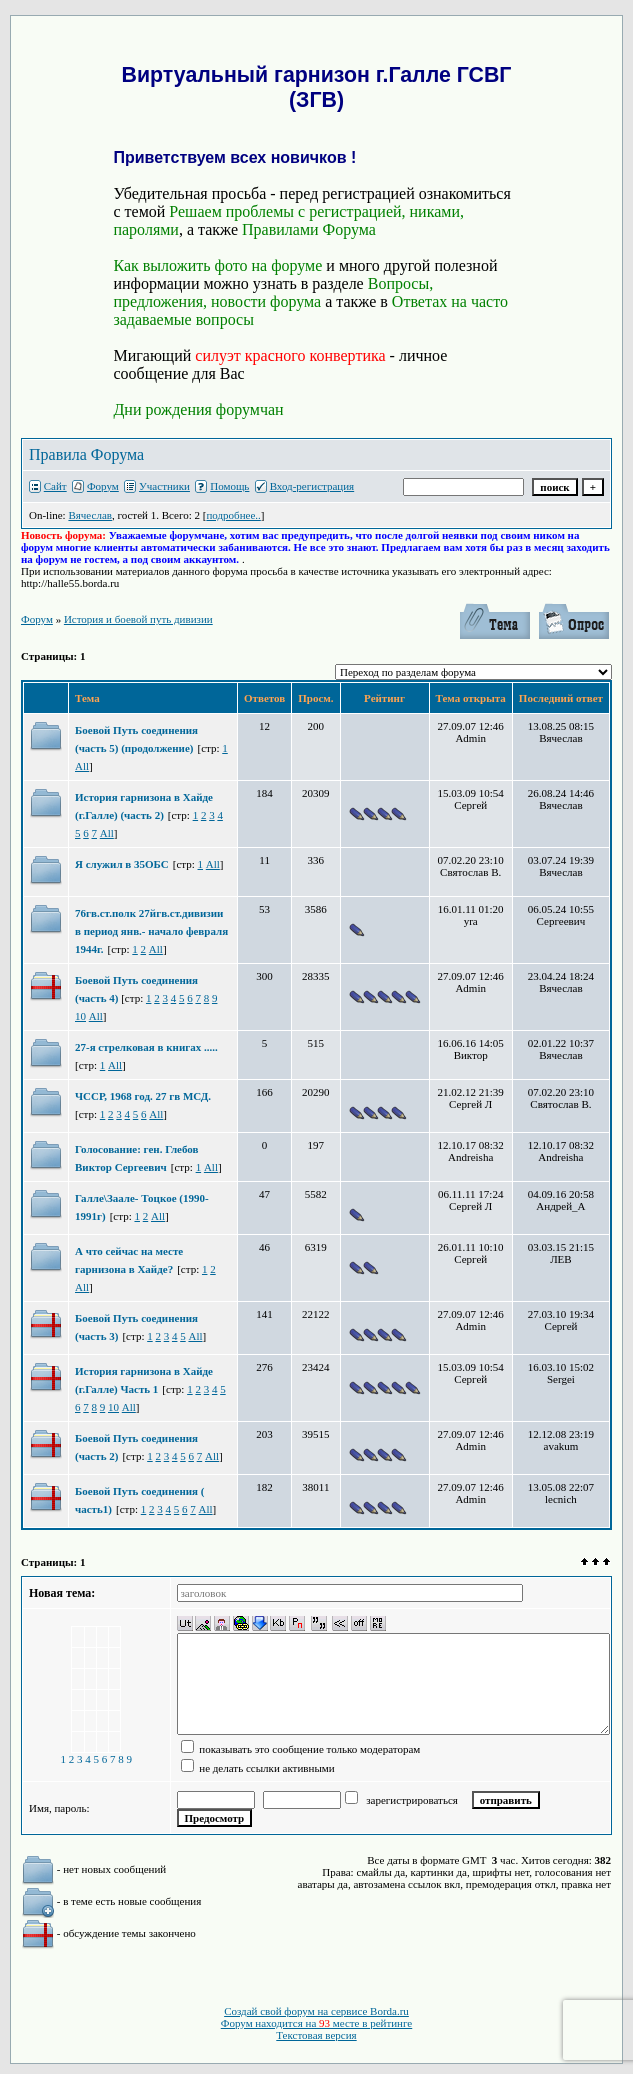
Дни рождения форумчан (198, 409)
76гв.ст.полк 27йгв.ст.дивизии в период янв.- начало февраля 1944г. (151, 931)
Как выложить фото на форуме (217, 265)
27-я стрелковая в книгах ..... (146, 1047)
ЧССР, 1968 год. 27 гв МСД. (143, 1096)
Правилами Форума (309, 229)
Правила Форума (86, 454)
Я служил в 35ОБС (122, 864)
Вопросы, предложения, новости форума (273, 292)
